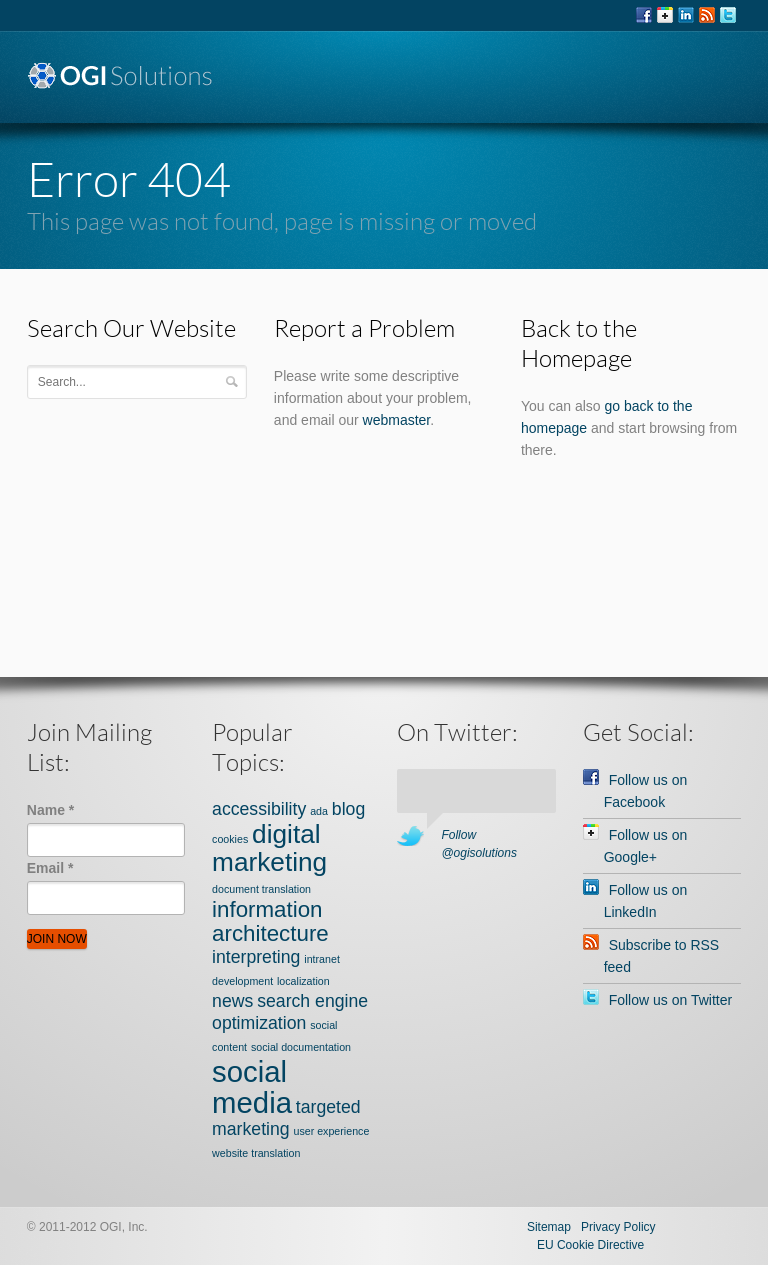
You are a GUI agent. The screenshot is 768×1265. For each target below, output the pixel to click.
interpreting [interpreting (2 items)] (256, 957)
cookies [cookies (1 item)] (230, 839)
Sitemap (549, 1227)
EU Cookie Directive (590, 1245)
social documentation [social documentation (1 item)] (301, 1047)
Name (50, 810)
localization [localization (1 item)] (303, 981)
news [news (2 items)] (232, 1001)
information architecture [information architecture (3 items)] (270, 921)
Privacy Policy (618, 1227)
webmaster (397, 420)
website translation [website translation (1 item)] (256, 1153)
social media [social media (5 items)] (252, 1087)
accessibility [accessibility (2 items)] (259, 809)
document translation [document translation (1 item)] (261, 889)
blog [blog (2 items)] (348, 809)
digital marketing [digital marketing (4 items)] (269, 848)
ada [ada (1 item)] (319, 811)
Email (50, 868)
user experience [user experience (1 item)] (332, 1131)
